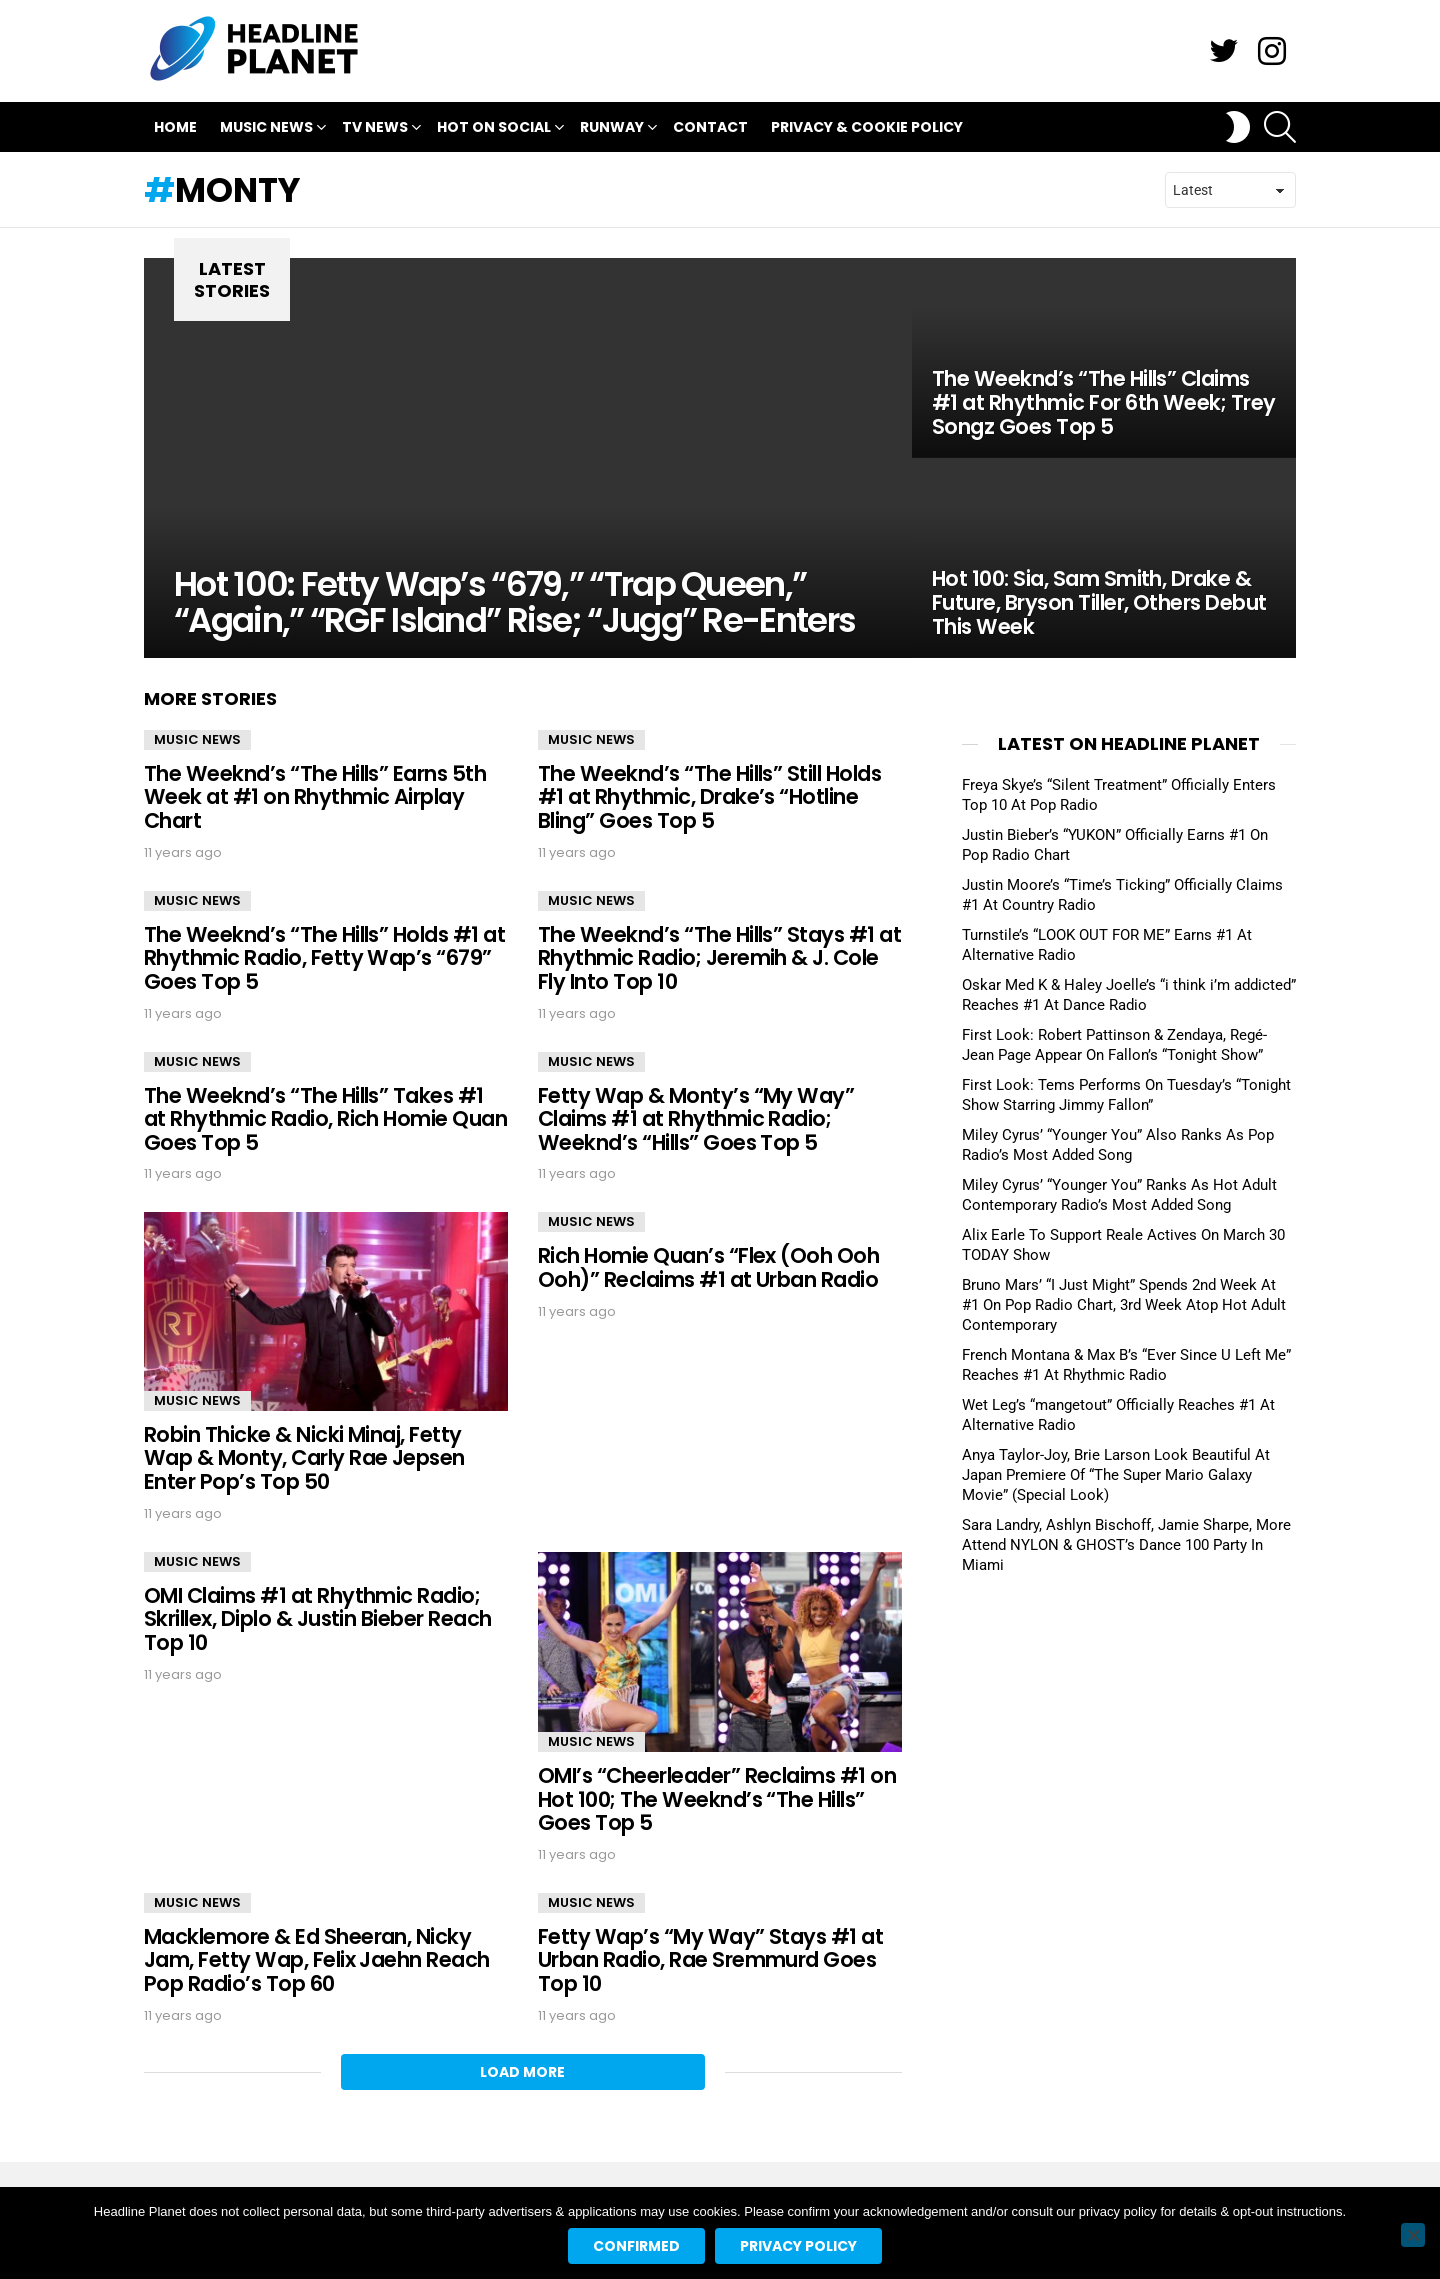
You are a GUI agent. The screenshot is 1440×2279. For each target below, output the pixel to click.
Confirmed (636, 2246)
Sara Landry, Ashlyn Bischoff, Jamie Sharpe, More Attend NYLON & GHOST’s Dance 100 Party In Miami (1126, 1545)
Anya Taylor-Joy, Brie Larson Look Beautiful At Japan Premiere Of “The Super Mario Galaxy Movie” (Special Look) (1116, 1475)
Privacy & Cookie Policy (867, 127)
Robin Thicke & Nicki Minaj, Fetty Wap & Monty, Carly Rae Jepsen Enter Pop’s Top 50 (304, 1458)
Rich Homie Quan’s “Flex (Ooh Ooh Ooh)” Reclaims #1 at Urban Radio (708, 1267)
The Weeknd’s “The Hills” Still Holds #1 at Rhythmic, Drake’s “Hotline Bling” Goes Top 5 (709, 797)
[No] (1413, 2235)
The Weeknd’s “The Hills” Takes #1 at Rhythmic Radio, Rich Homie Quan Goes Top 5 (325, 1119)
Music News (266, 129)
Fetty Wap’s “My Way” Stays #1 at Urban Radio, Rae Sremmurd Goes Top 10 (710, 1960)
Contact (710, 127)
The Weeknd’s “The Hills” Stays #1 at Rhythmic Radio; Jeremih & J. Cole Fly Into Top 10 (719, 958)
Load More (522, 2072)
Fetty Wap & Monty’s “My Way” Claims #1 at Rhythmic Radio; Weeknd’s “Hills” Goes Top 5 (696, 1119)
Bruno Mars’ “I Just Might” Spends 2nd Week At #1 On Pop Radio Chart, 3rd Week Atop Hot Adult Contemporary (1124, 1305)
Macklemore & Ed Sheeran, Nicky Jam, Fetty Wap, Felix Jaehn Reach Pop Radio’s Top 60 (317, 1960)
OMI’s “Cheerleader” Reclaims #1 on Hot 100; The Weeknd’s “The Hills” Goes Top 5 (717, 1799)
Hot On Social (494, 129)
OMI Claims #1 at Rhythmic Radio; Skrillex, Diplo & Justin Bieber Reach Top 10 (318, 1619)
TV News (375, 129)
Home (175, 127)
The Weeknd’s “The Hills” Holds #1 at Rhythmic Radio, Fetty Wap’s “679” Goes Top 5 (324, 958)
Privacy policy (798, 2246)
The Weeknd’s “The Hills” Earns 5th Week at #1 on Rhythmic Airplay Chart (315, 797)
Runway (612, 129)
